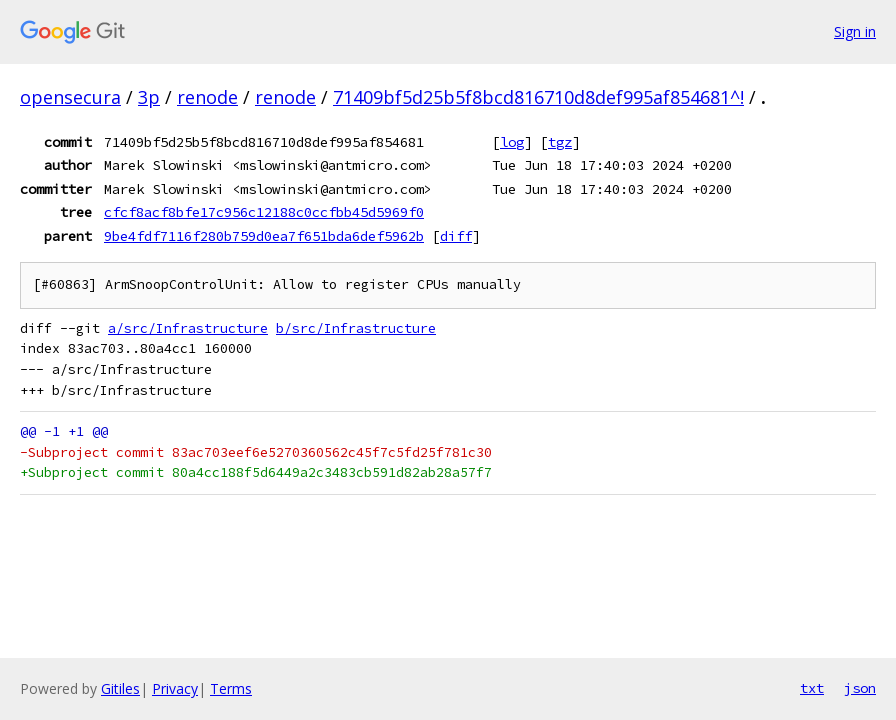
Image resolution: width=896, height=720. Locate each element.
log (512, 142)
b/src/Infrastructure (356, 328)
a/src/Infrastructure (188, 328)
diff (456, 236)
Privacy (175, 688)
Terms (231, 688)
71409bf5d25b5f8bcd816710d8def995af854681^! (538, 97)
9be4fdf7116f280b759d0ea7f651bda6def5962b (264, 236)
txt (812, 688)
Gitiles (120, 688)
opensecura (70, 97)
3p (149, 97)
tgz (560, 142)
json (860, 688)
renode (207, 97)
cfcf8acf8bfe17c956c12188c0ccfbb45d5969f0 (264, 212)
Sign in (855, 31)
